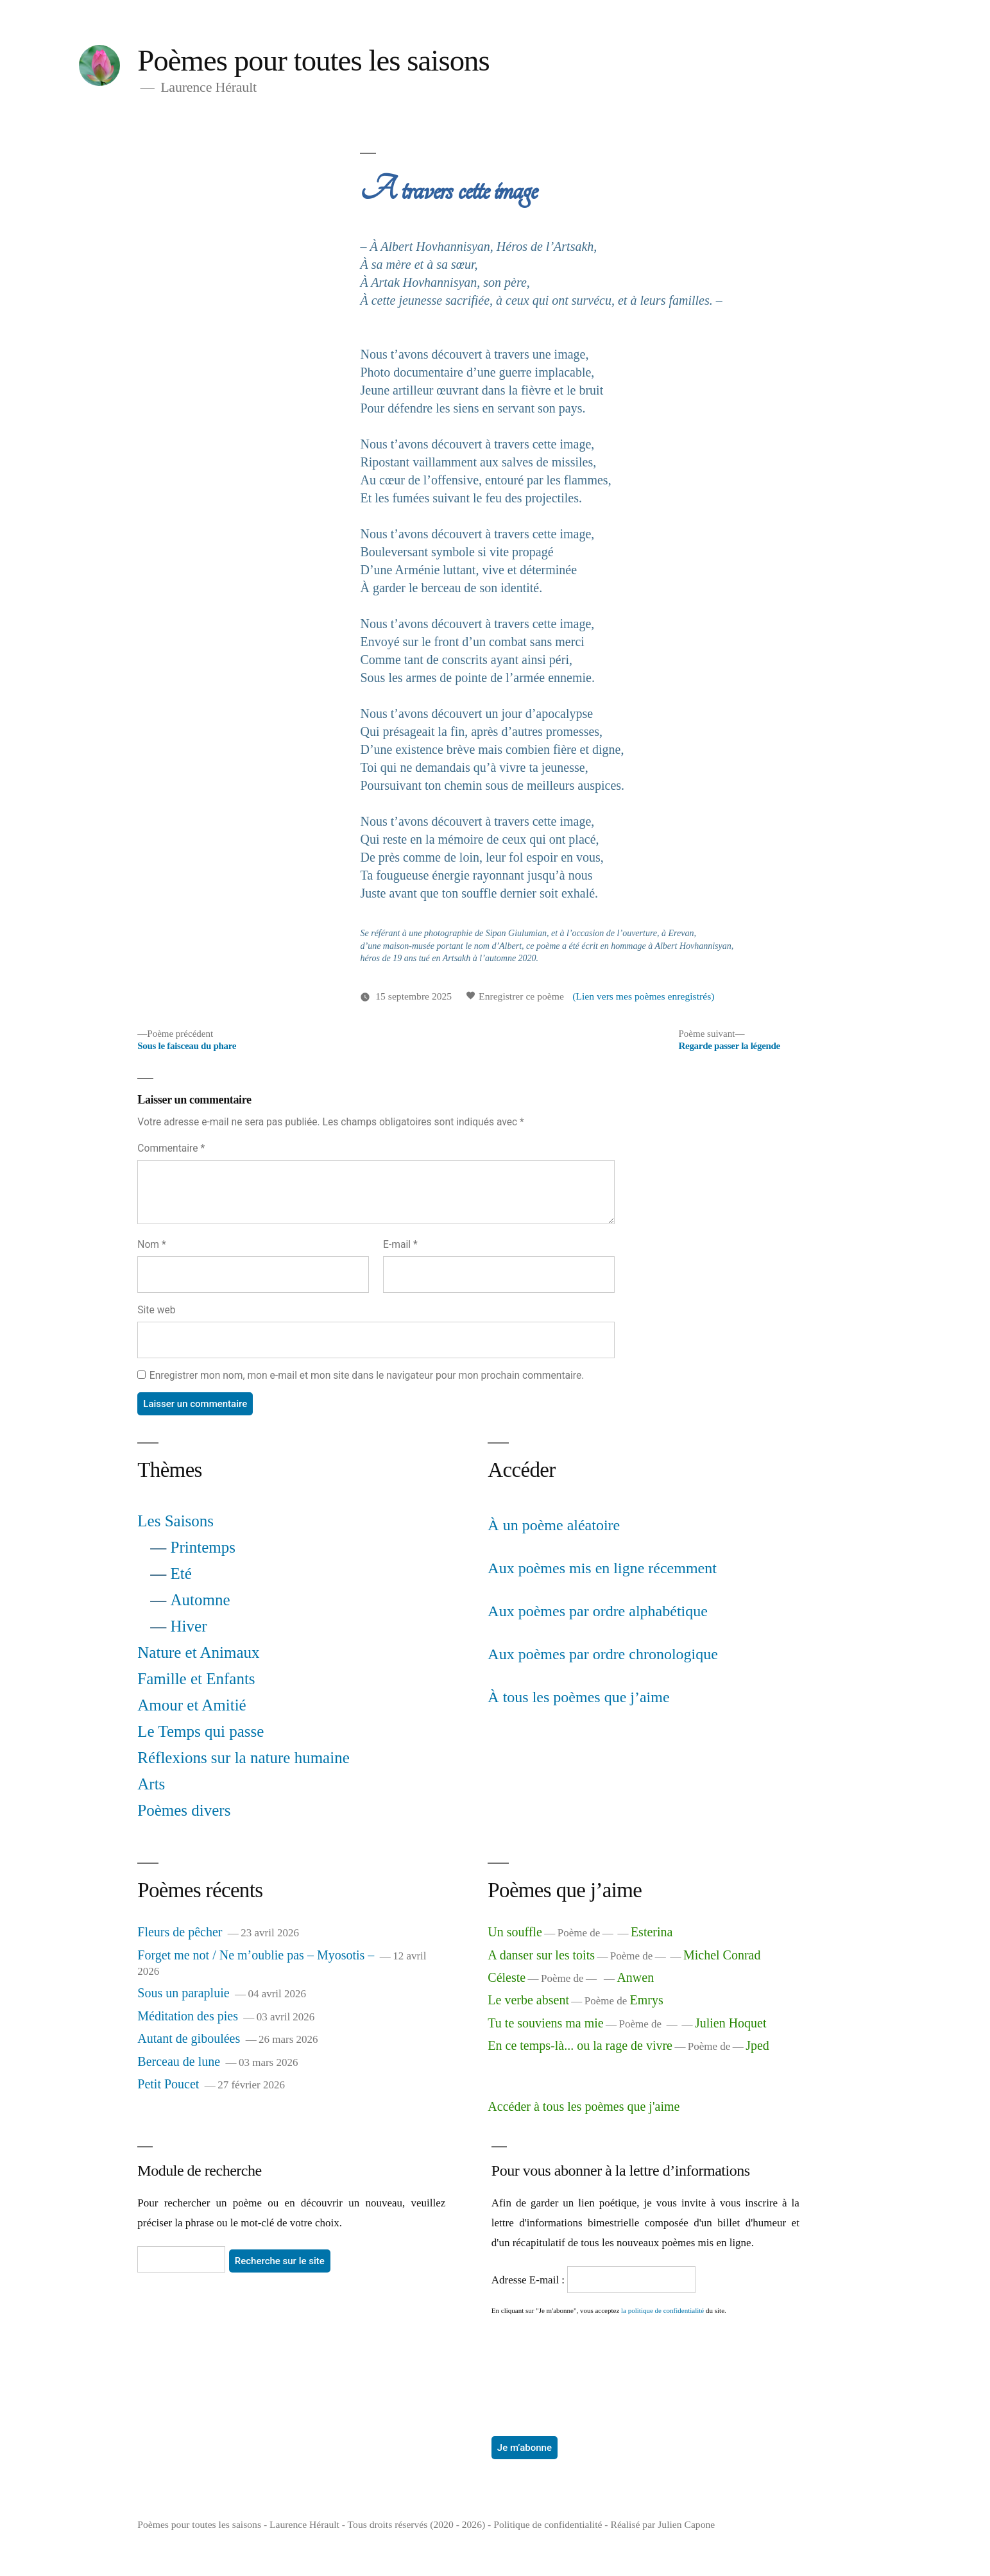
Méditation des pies (187, 2016)
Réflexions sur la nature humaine (243, 1757)
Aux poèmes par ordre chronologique (603, 1654)
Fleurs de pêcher (179, 1932)
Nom (151, 1244)
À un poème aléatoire (554, 1525)
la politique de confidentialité (662, 2310)
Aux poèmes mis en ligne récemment (602, 1568)
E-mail (400, 1244)
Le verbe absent (528, 2000)
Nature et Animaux (198, 1652)
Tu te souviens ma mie (545, 2023)
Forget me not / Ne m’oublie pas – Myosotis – (255, 1955)
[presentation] (544, 2362)
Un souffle (515, 1932)
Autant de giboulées (188, 2038)
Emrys (646, 2000)
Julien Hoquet (731, 2023)
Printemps (203, 1547)
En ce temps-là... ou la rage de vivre (580, 2045)
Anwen (635, 1977)
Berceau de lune (178, 2061)
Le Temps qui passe (200, 1731)
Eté (181, 1573)
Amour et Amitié (191, 1705)
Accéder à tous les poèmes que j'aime (583, 2106)
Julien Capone (686, 2524)
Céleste (506, 1977)
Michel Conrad (722, 1955)
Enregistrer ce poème (515, 996)
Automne (200, 1599)
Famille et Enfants (196, 1678)
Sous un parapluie (183, 1993)
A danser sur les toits (541, 1955)
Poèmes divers (183, 1810)
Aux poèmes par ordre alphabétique (598, 1611)
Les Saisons (175, 1521)
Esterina (652, 1932)
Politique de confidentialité (547, 2524)
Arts (151, 1784)
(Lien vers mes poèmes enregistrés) (643, 996)
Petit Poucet (168, 2084)
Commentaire (171, 1148)
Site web (156, 1310)
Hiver (189, 1626)
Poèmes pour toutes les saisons (313, 60)
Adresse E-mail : (529, 2280)
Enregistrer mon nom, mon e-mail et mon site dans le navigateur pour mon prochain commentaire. (367, 1375)
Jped (757, 2045)
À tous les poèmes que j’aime (578, 1697)
